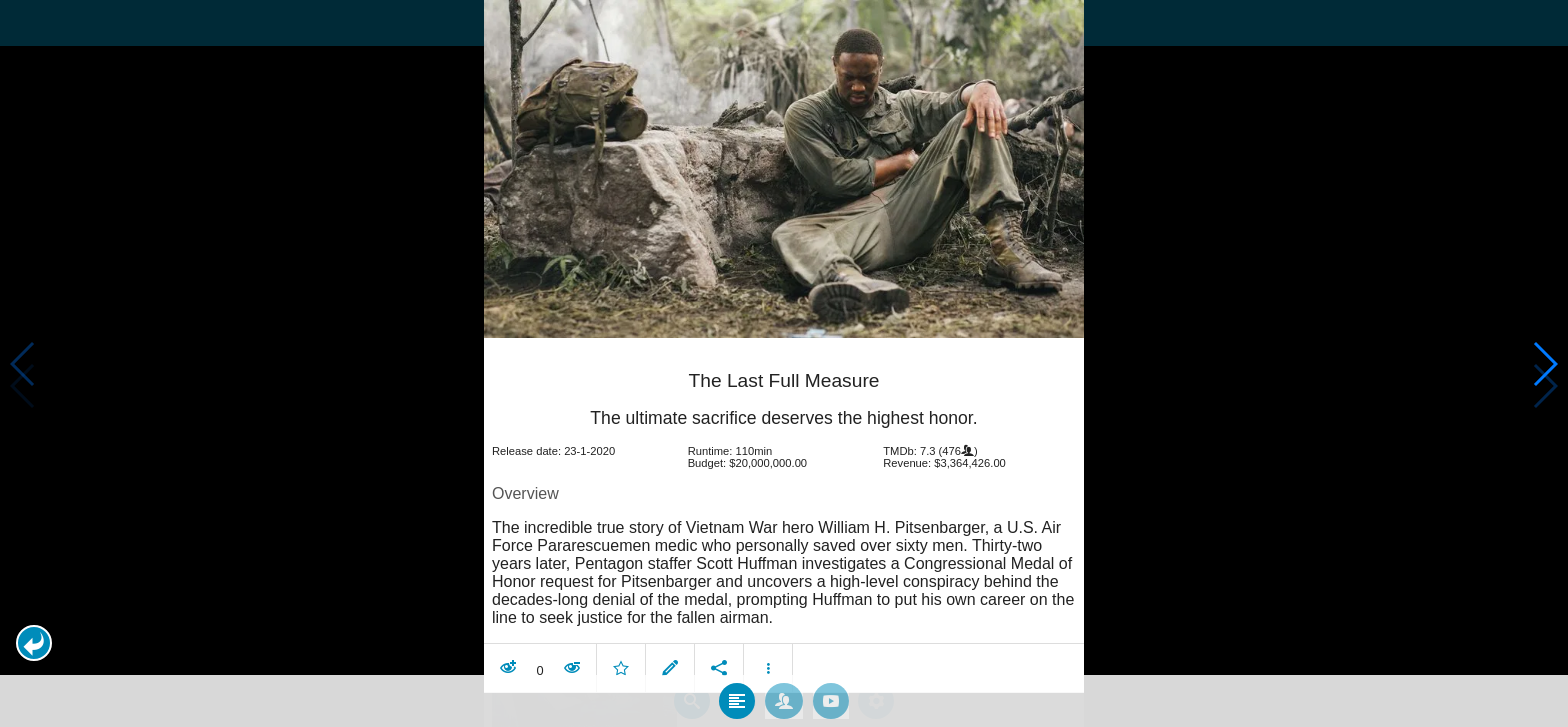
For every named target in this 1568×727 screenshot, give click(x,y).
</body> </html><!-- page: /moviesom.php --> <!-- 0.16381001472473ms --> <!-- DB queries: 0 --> (784, 363)
